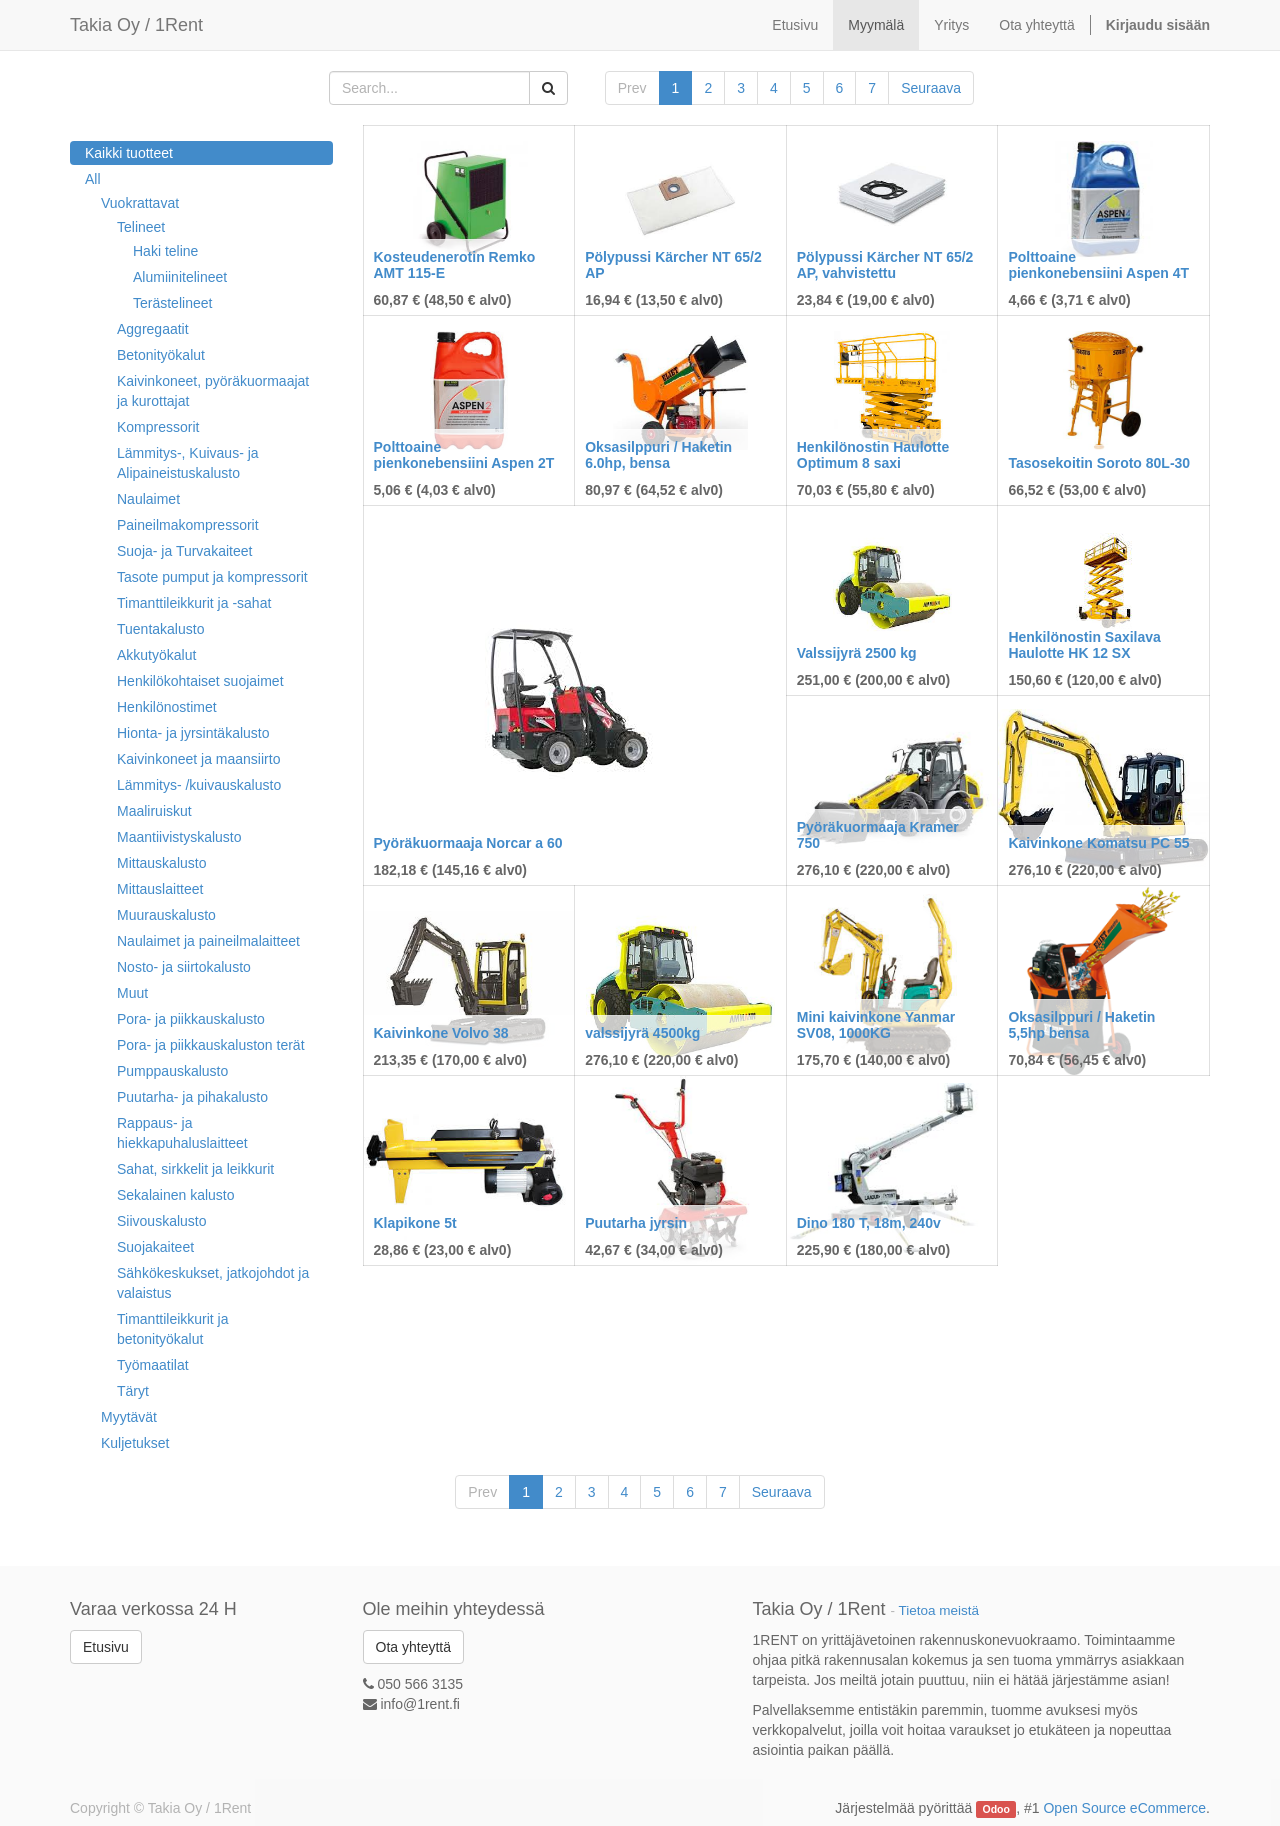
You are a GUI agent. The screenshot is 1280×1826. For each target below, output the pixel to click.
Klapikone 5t (415, 1223)
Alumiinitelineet (180, 277)
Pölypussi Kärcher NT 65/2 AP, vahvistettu (885, 264)
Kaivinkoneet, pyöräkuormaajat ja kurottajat (213, 391)
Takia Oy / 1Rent (136, 25)
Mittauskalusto (161, 863)
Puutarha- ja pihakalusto (192, 1097)
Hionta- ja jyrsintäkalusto (193, 733)
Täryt (133, 1391)
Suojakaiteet (155, 1247)
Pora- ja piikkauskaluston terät (211, 1045)
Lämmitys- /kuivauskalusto (199, 785)
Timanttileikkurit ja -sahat (194, 603)
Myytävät (129, 1417)
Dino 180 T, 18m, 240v (869, 1223)
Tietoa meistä (939, 1610)
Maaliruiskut (154, 811)
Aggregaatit (153, 329)
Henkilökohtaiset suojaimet (200, 681)
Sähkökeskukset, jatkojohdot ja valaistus (213, 1283)
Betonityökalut (161, 355)
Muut (132, 993)
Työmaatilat (153, 1365)
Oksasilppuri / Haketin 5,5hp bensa (1081, 1024)
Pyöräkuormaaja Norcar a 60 (468, 843)
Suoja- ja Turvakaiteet (184, 551)
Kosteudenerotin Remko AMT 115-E (455, 264)
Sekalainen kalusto (176, 1195)
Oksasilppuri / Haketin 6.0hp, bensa (658, 454)
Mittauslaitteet (160, 889)
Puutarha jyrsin (636, 1223)
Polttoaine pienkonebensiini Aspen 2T (464, 454)
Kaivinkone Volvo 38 (441, 1033)
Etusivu (106, 1647)
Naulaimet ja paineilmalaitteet (208, 941)
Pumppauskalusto (172, 1071)
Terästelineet (172, 303)
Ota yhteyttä (413, 1647)
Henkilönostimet (167, 707)
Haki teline (165, 251)
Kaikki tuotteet (129, 153)
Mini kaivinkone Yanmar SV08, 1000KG (876, 1024)
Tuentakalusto (160, 629)
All (93, 179)
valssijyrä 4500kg (642, 1033)
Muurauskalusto (166, 915)
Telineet (141, 227)
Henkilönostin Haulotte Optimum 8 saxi (873, 454)
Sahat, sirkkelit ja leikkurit (195, 1169)
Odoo (996, 1809)
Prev (632, 88)
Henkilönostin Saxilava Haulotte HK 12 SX (1084, 644)
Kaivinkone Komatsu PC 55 (1098, 843)
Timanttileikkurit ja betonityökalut (173, 1329)
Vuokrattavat (140, 203)
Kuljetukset (135, 1443)
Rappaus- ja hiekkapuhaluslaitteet (182, 1133)
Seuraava (931, 88)
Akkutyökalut (156, 655)
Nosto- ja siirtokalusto (184, 967)
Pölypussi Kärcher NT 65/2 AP (673, 264)
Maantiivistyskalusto (179, 837)
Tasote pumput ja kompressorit (212, 577)
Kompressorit (158, 427)
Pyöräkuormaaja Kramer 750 (878, 834)
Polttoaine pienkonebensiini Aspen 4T (1098, 264)
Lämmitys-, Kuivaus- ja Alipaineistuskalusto (188, 463)
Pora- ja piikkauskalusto (191, 1019)
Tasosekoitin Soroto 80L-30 (1099, 463)
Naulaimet (148, 499)
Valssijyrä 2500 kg (857, 653)
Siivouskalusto (162, 1221)
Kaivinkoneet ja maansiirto (198, 759)
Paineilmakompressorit (188, 525)
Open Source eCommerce (1124, 1808)
